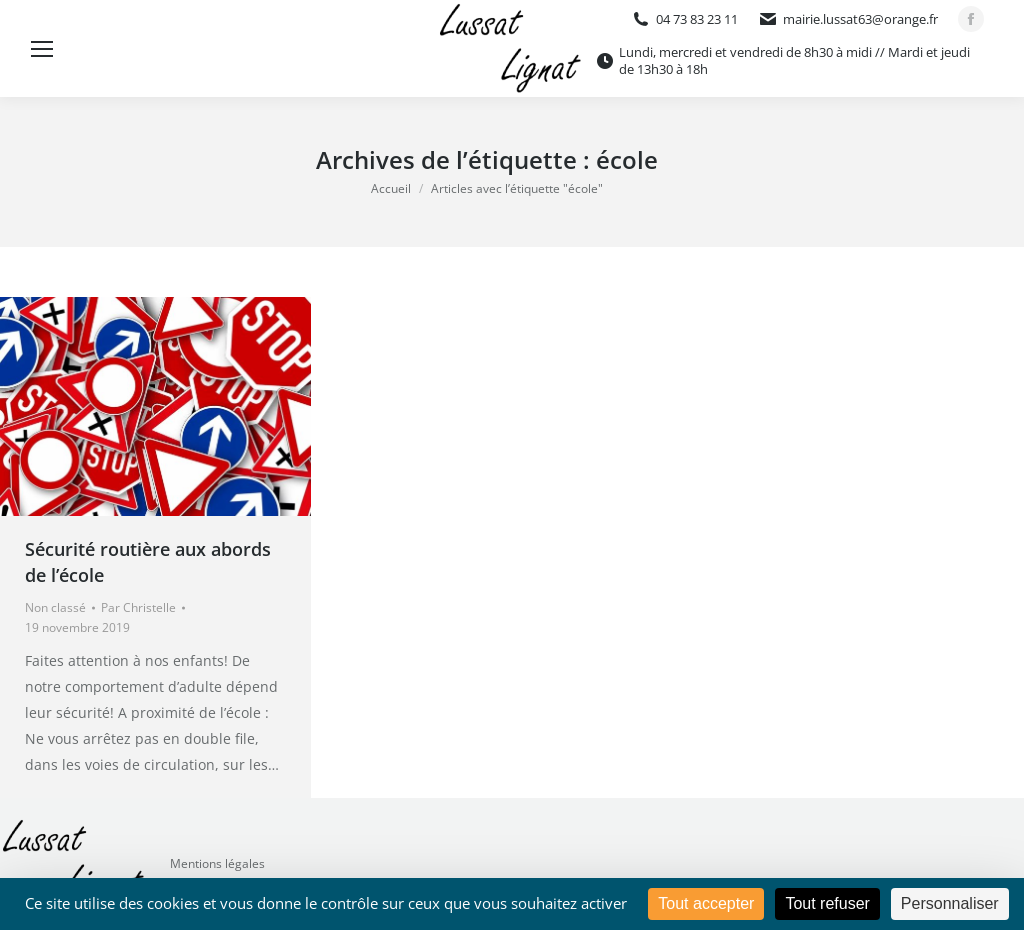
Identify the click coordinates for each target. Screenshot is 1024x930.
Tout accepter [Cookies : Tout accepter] (706, 903)
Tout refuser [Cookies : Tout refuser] (827, 903)
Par (138, 607)
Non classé (55, 607)
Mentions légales (217, 863)
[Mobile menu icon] (42, 49)
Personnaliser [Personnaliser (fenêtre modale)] (950, 903)
